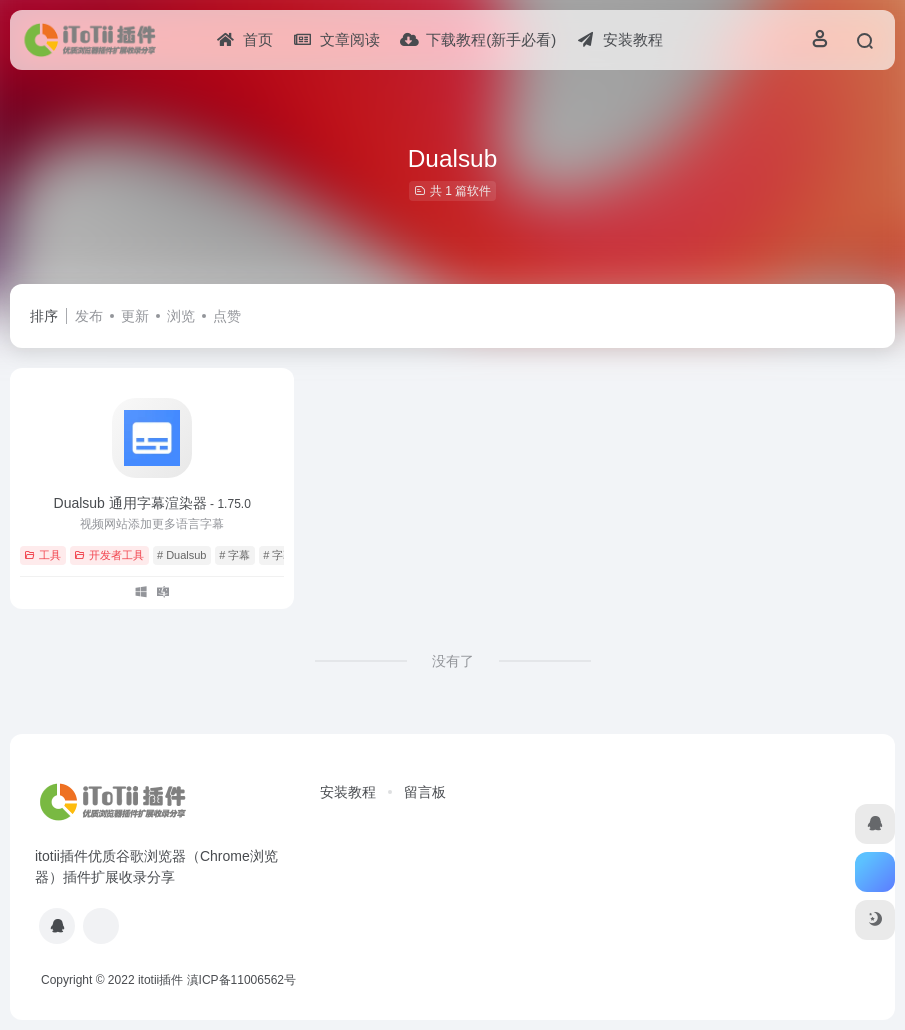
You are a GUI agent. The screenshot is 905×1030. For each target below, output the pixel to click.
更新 (135, 316)
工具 (42, 555)
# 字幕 (234, 555)
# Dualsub (182, 555)
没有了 (453, 661)
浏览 (181, 316)
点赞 (227, 316)
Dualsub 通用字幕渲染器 (152, 503)
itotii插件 (160, 980)
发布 (89, 316)
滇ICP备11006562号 (241, 980)
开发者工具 (109, 555)
